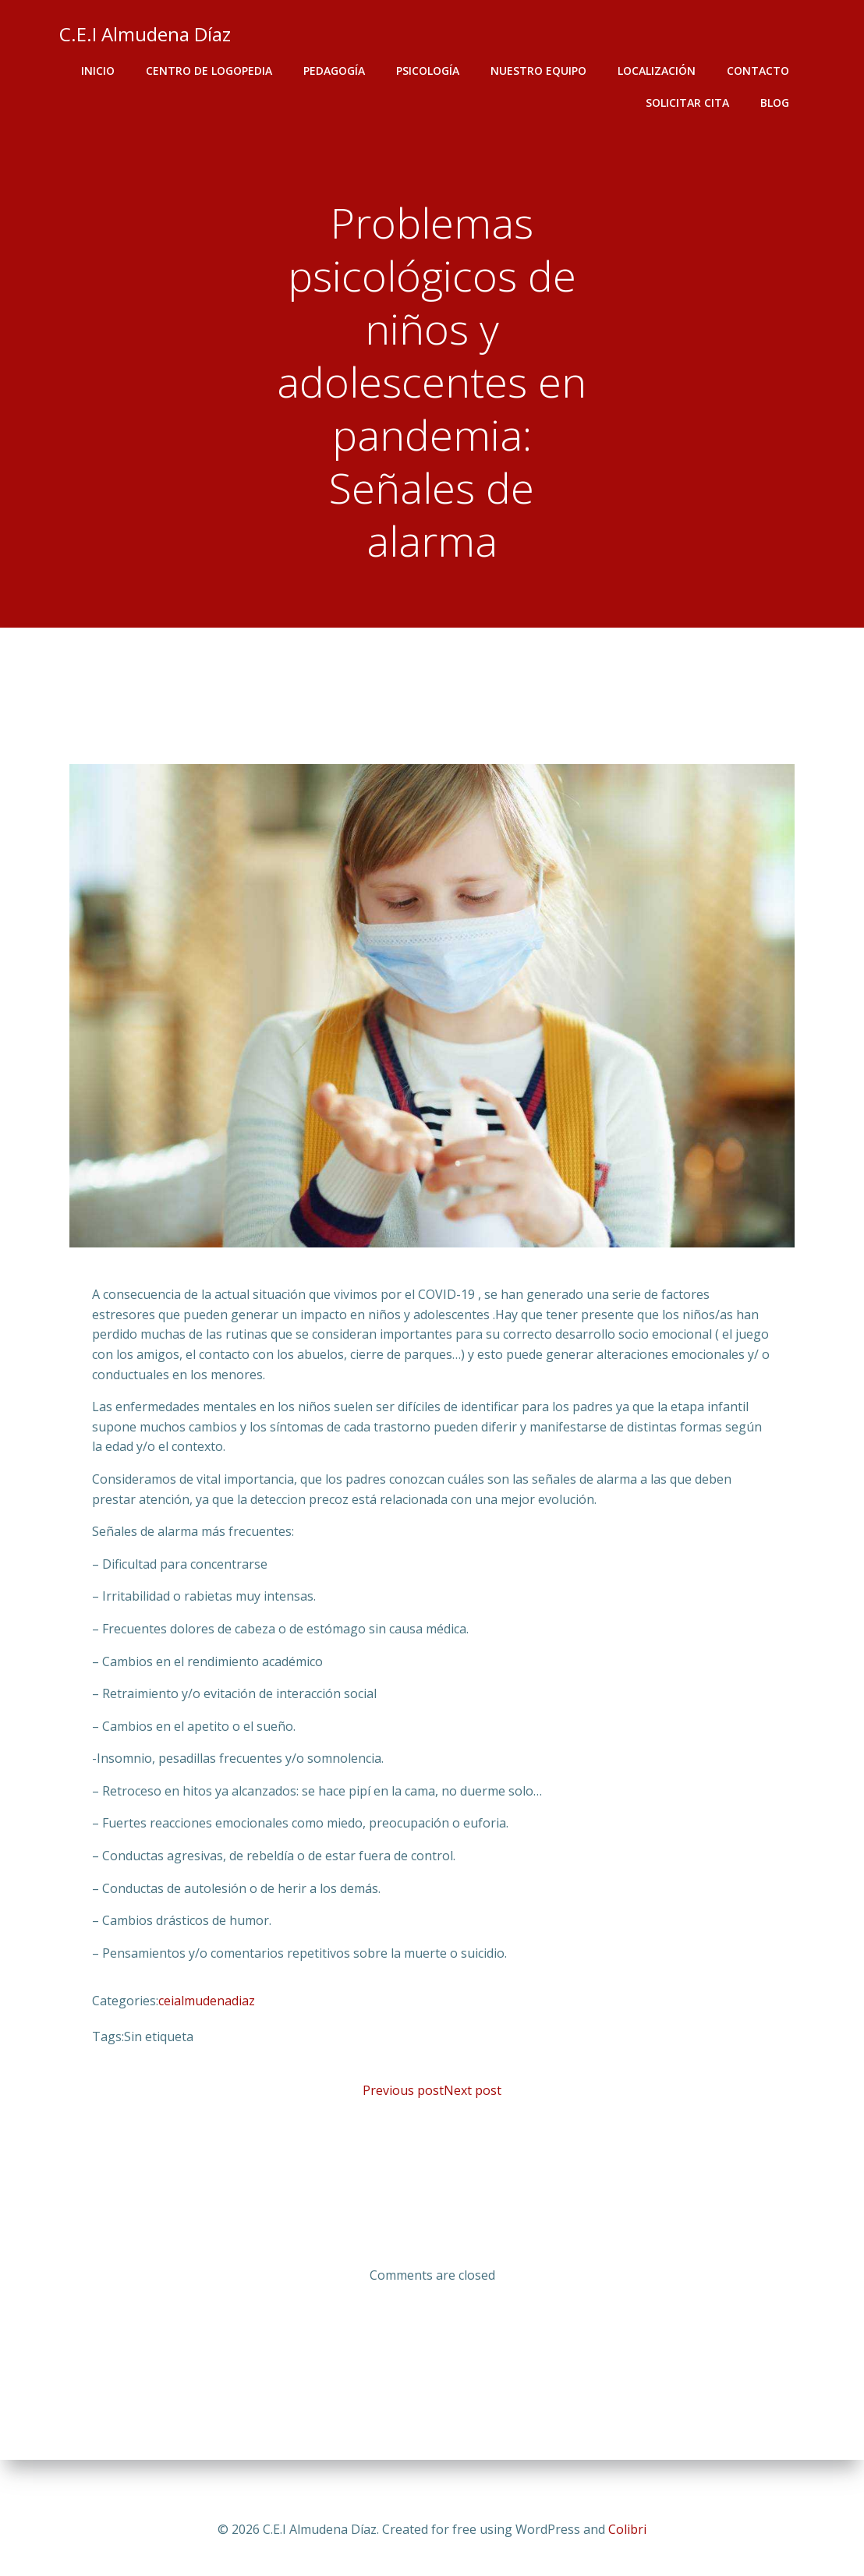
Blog (776, 102)
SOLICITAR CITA (689, 102)
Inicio (99, 70)
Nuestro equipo (540, 70)
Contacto (759, 70)
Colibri (627, 2529)
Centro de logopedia (210, 70)
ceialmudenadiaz (207, 2008)
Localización (658, 70)
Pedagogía (335, 70)
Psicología (429, 70)
